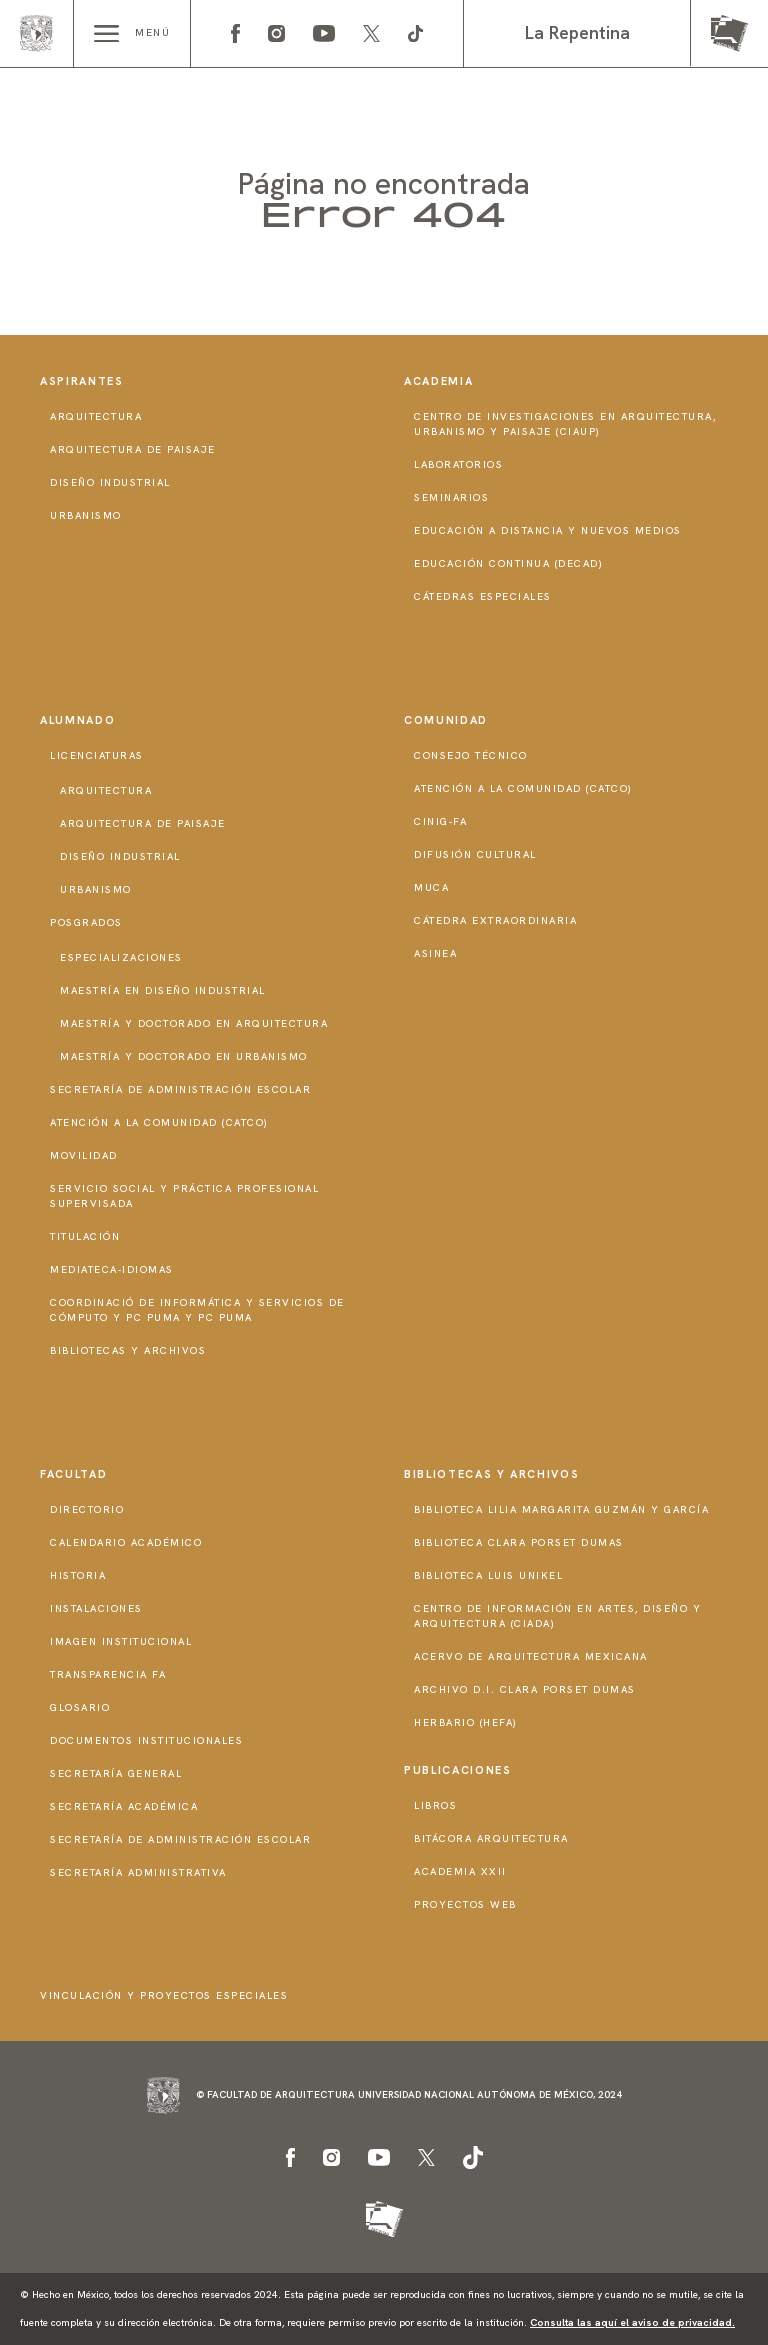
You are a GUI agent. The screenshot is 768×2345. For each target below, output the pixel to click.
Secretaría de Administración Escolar (180, 1089)
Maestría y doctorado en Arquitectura (194, 1023)
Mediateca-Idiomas (112, 1269)
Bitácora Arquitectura (491, 1838)
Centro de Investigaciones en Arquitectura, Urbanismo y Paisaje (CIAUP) (565, 424)
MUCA (431, 887)
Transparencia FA (108, 1674)
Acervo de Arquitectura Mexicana (531, 1656)
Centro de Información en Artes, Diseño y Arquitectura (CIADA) (557, 1616)
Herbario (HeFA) (466, 1722)
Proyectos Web (465, 1904)
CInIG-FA (440, 821)
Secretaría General (116, 1773)
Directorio (87, 1509)
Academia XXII (460, 1871)
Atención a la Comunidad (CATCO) (159, 1122)
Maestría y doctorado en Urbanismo (184, 1056)
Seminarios (451, 497)
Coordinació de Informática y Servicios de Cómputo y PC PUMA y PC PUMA (197, 1310)
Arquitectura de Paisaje (133, 449)
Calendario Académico (126, 1542)
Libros (435, 1805)
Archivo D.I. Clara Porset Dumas (525, 1689)
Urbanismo (86, 515)
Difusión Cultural (475, 854)
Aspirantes (82, 381)
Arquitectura (96, 416)
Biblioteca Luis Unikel (488, 1575)
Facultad (73, 1474)
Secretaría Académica (124, 1806)
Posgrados (86, 922)
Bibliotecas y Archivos (128, 1350)
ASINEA (435, 953)
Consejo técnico (471, 755)
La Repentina (577, 32)
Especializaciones (121, 957)
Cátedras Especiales (483, 596)
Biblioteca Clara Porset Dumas (519, 1542)
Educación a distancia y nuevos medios (548, 530)
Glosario (80, 1707)
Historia (78, 1575)
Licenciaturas (97, 755)
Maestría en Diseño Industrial (163, 990)
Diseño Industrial (110, 482)
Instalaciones (96, 1608)
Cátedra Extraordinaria (495, 920)
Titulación (85, 1236)
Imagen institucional (121, 1641)
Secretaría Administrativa (138, 1872)
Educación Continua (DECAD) (508, 563)
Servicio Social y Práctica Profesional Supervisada (184, 1196)
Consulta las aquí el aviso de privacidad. (632, 2322)
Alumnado (77, 720)
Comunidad (446, 720)
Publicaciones (457, 1770)
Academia (438, 381)
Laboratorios (458, 464)
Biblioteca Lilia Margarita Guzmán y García (561, 1509)
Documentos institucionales (146, 1740)
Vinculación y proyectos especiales (164, 1995)
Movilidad (84, 1155)
